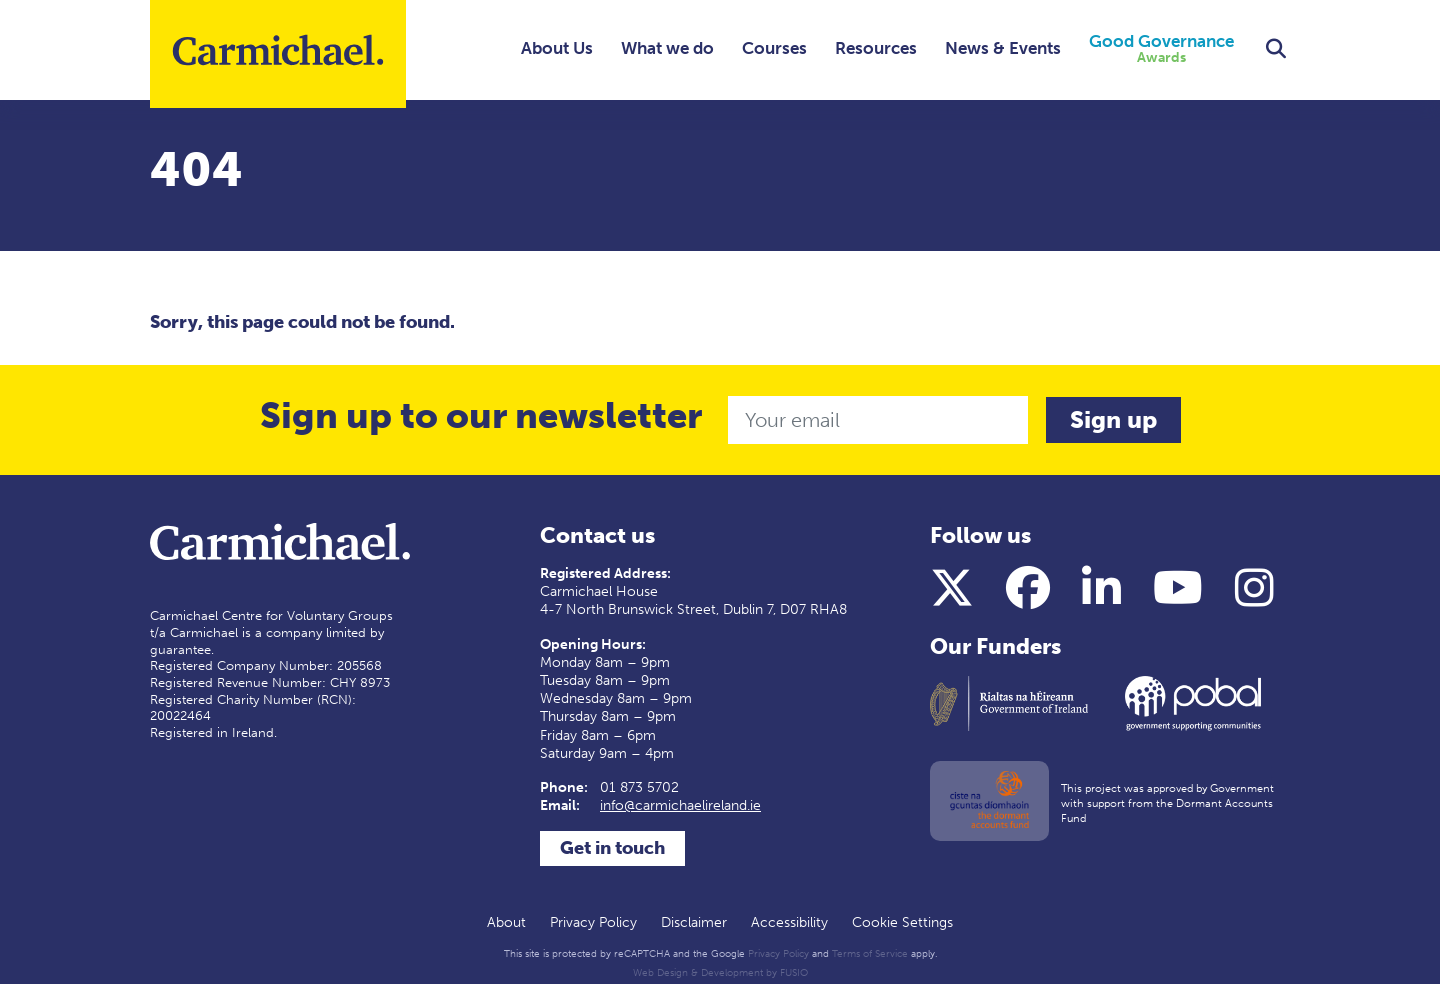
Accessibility (789, 922)
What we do (667, 48)
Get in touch (612, 848)
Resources (876, 48)
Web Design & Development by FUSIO (720, 973)
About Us (557, 48)
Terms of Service (870, 954)
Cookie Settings (902, 922)
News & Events (1003, 48)
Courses (774, 48)
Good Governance (1161, 49)
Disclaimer (694, 922)
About (506, 922)
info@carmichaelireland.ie (680, 805)
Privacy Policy (593, 922)
